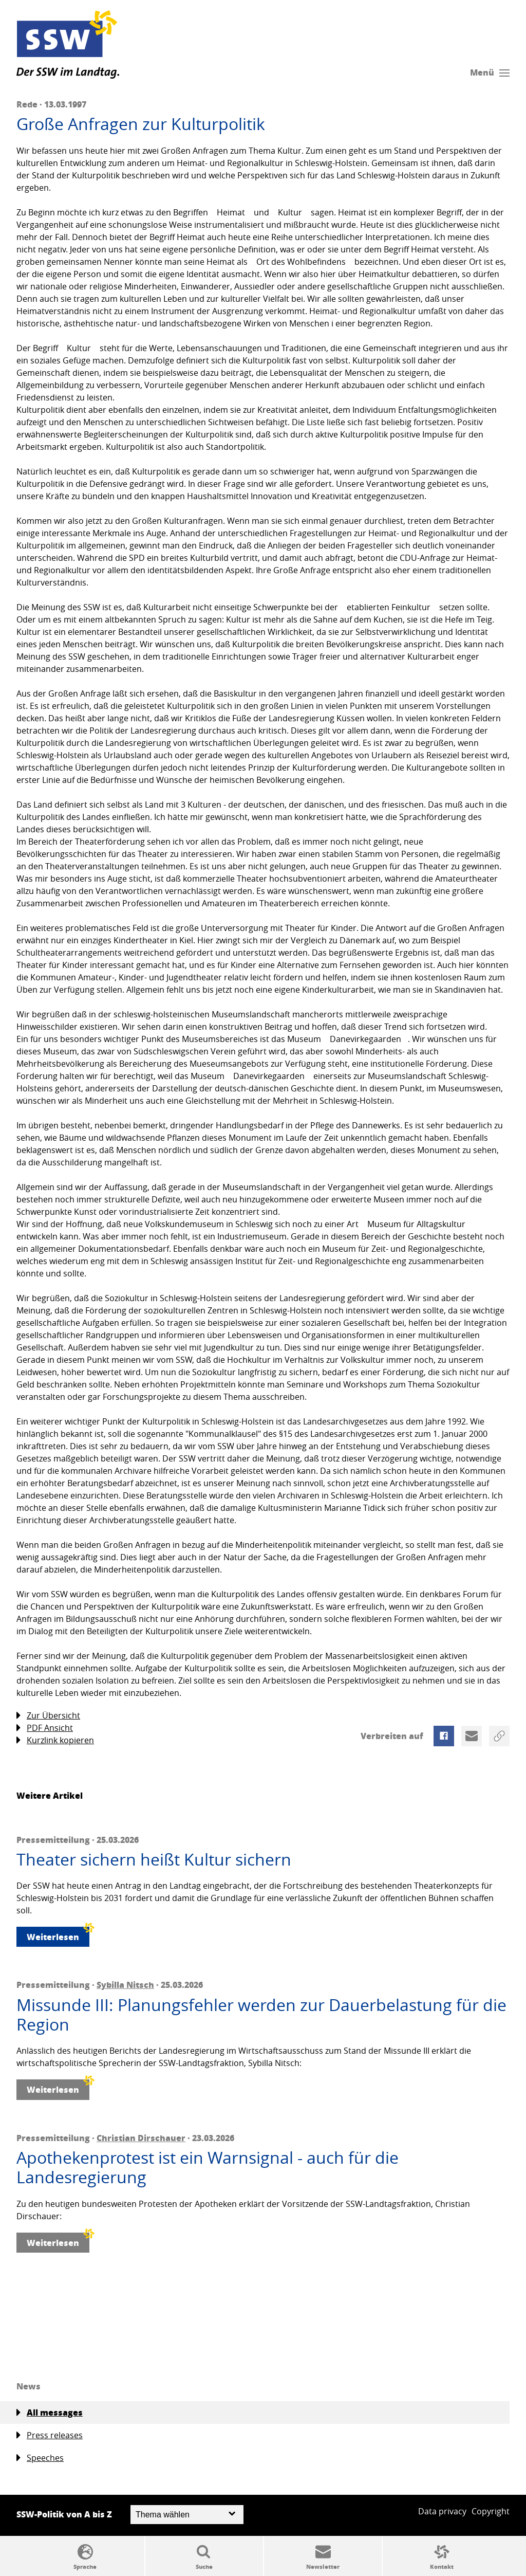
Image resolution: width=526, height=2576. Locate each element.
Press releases (49, 2435)
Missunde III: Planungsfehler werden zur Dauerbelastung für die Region (261, 2015)
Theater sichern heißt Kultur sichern (153, 1859)
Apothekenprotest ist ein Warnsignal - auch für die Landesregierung (207, 2167)
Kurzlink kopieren (55, 1740)
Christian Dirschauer (141, 2138)
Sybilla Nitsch (125, 1984)
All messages (49, 2412)
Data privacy (442, 2511)
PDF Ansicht (44, 1728)
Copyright (491, 2511)
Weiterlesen (58, 1935)
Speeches (40, 2458)
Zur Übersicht (48, 1716)
